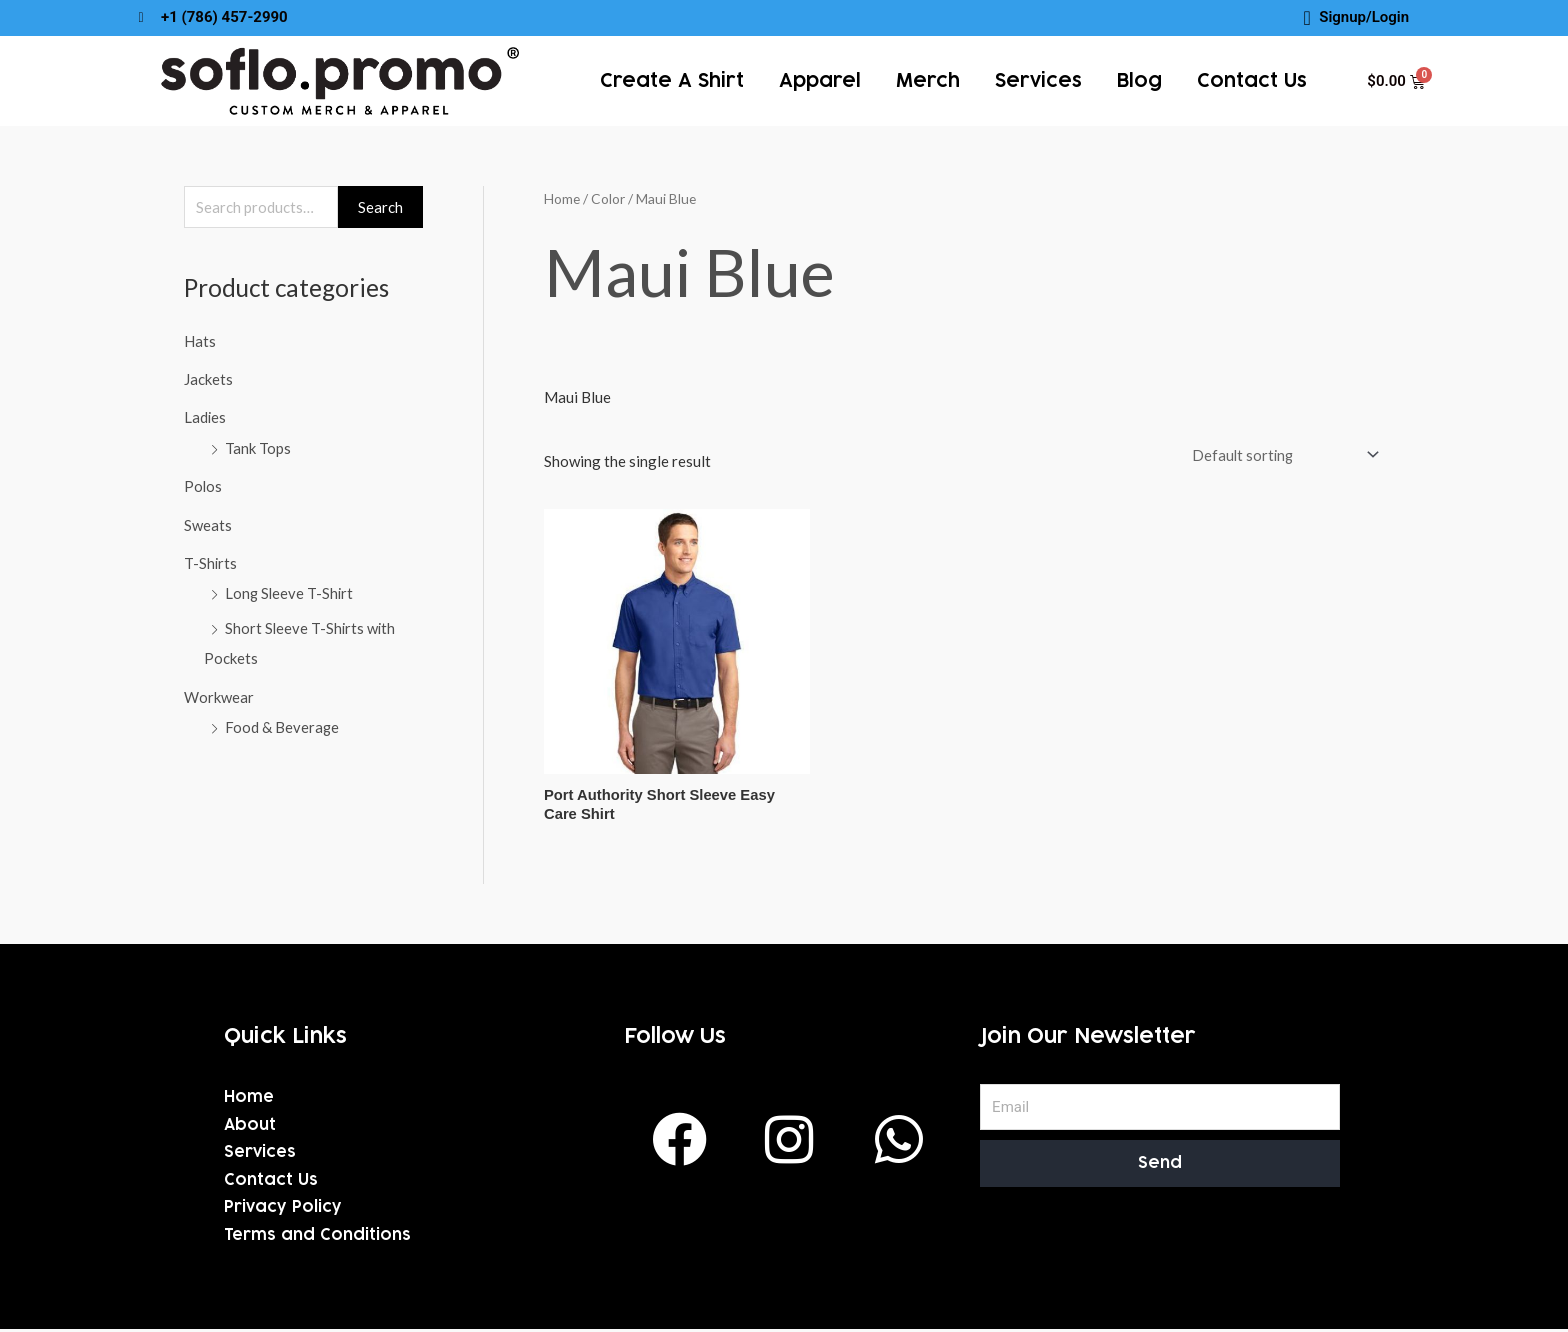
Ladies (205, 417)
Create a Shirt (672, 81)
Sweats (208, 522)
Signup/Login (1364, 17)
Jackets (208, 379)
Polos (203, 484)
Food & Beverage (282, 721)
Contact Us (1252, 81)
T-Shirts (211, 560)
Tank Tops (258, 447)
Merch (928, 81)
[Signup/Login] (1307, 18)
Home (562, 198)
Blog (1139, 81)
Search (380, 207)
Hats (200, 341)
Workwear (219, 691)
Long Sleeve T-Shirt (290, 590)
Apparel (820, 81)
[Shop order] (1279, 454)
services (1038, 81)
